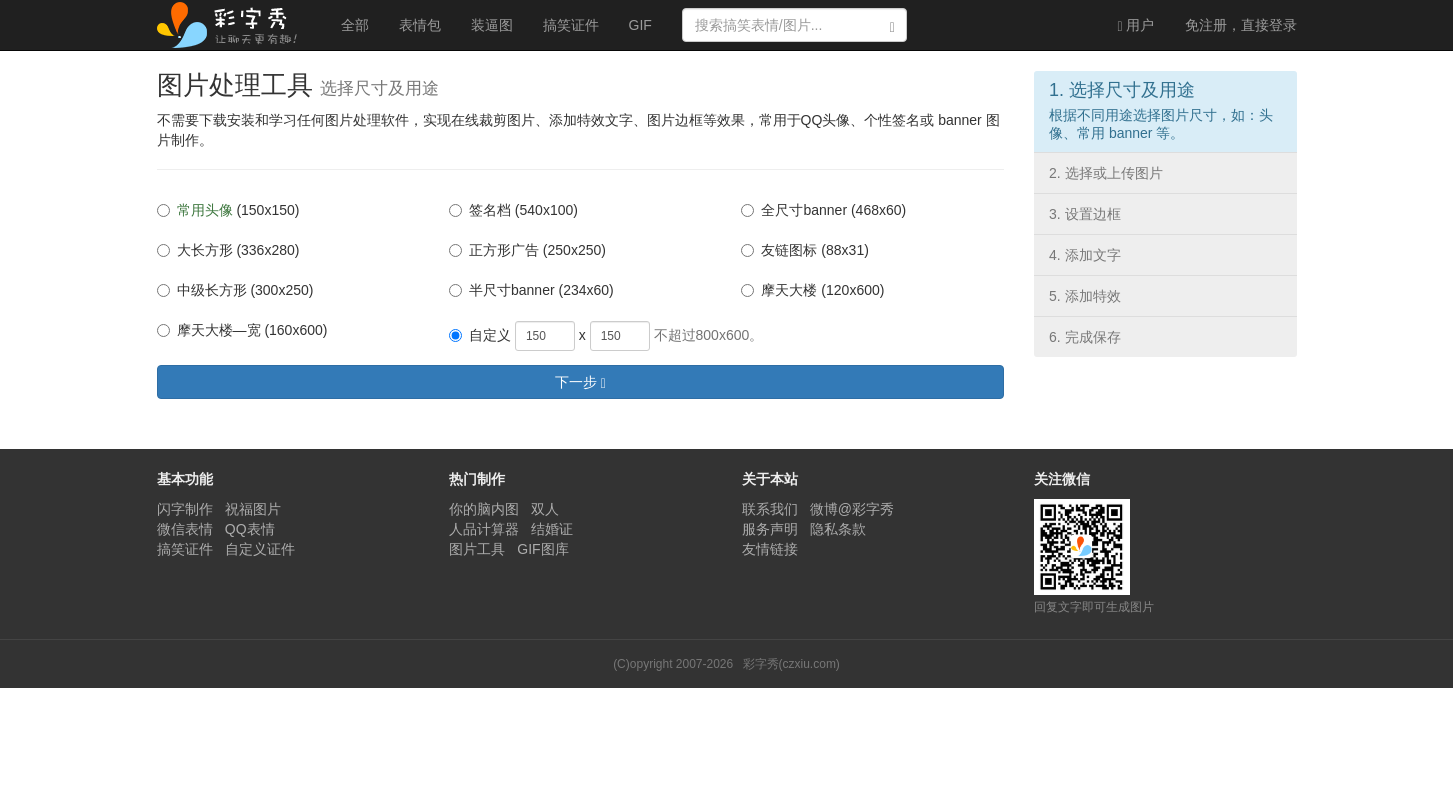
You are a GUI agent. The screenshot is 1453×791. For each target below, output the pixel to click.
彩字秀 (234, 25)
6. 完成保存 (1085, 337)
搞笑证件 (571, 25)
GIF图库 (542, 549)
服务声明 (770, 529)
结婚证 (552, 529)
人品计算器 (484, 529)
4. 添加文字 (1085, 255)
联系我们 (770, 509)
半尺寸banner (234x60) (531, 290)
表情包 (420, 25)
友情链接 (770, 549)
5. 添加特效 (1085, 296)
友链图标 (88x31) (804, 250)
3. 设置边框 (1085, 214)
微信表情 (185, 529)
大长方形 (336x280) (228, 250)
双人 (545, 509)
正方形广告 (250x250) (527, 250)
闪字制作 (185, 509)
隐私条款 (838, 529)
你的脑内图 (484, 509)
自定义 (480, 335)
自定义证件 (260, 549)
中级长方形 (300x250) (235, 290)
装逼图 (492, 25)
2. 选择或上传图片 (1106, 173)
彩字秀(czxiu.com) (791, 664)
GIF (640, 25)
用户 (1135, 25)
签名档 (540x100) (513, 210)
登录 (1241, 25)
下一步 (580, 382)
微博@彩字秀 (852, 509)
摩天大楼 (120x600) (812, 290)
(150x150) (228, 210)
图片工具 (477, 549)
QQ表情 (250, 529)
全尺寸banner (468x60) (823, 210)
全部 (355, 25)
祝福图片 (253, 509)
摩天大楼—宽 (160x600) (242, 330)
